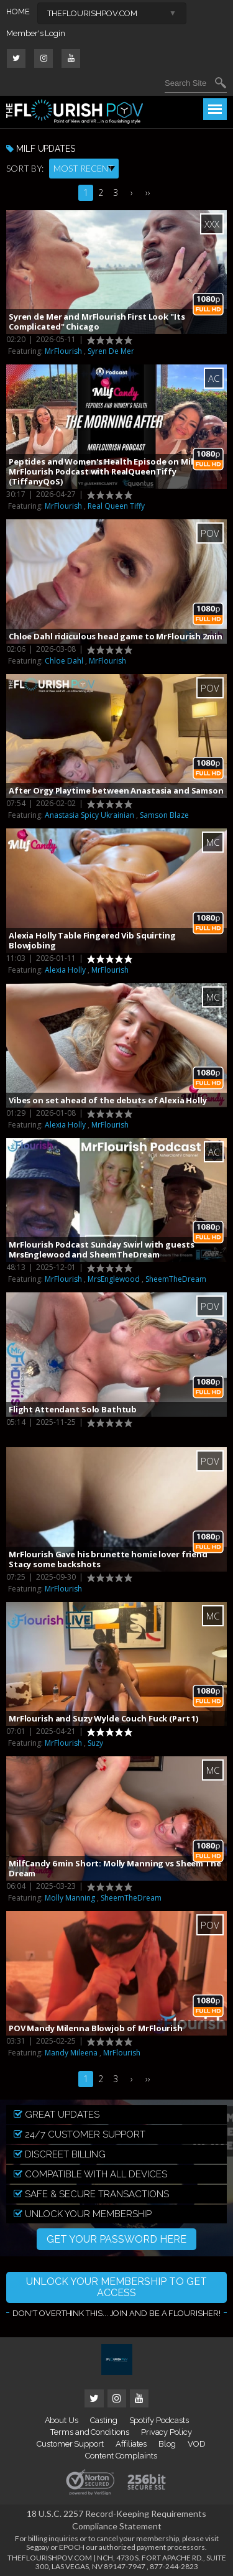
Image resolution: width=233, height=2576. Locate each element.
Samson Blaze (164, 815)
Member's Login (35, 33)
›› (147, 192)
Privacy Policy (166, 2432)
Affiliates (131, 2444)
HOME (18, 11)
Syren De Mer (111, 351)
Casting (103, 2420)
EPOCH (72, 2547)
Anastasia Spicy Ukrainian (89, 815)
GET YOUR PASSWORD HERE (116, 2239)
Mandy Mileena (71, 2052)
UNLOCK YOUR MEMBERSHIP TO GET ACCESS (116, 2287)
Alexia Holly (65, 970)
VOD (197, 2444)
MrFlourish (63, 351)
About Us (61, 2420)
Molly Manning (70, 1898)
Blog (167, 2444)
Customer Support (70, 2444)
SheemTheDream (175, 1279)
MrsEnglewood (114, 1279)
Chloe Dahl (64, 661)
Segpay (37, 2547)
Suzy (95, 1743)
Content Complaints (121, 2455)
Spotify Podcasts (159, 2420)
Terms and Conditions (89, 2432)
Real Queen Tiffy (116, 506)
